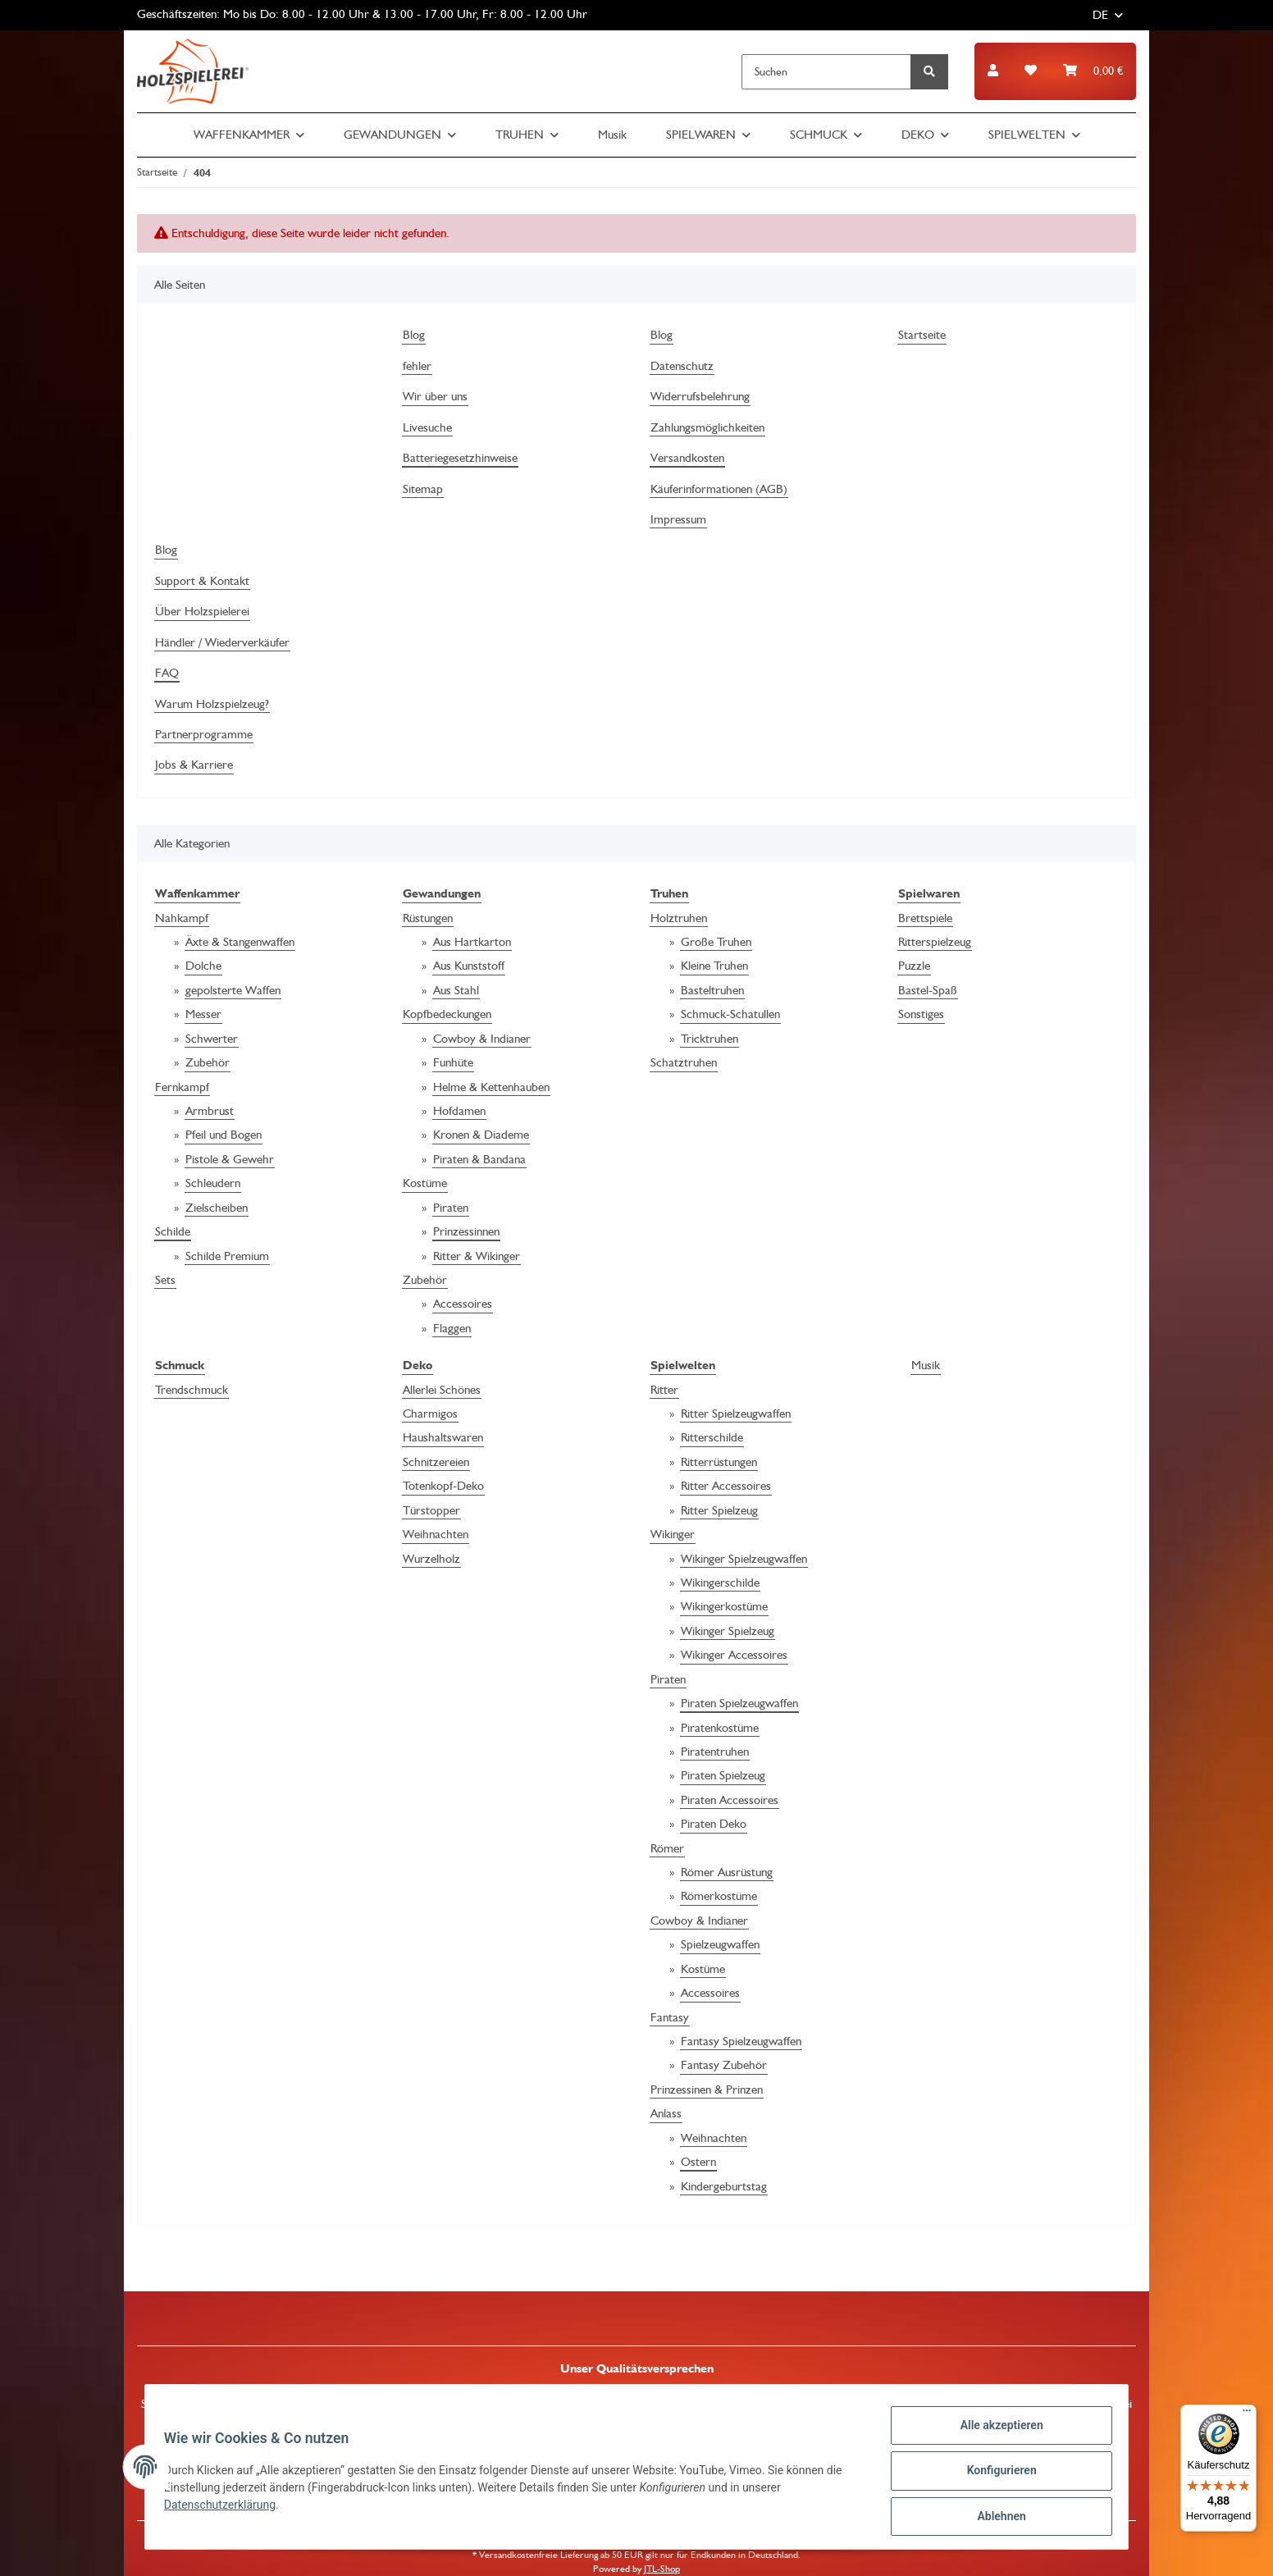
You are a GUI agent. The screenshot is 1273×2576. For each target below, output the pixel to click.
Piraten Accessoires (729, 1800)
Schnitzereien (436, 1462)
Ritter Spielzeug (719, 1510)
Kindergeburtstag (724, 2186)
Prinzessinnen (466, 1231)
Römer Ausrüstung (727, 1872)
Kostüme (425, 1183)
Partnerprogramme (204, 734)
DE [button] (1100, 14)
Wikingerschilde (720, 1582)
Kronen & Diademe (481, 1134)
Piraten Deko (713, 1823)
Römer (667, 1848)
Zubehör (207, 1062)
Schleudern (212, 1183)
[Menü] (1247, 2414)
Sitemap (423, 489)
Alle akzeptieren (993, 2432)
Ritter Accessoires (726, 1485)
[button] (992, 71)
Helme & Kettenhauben (491, 1087)
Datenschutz (682, 366)
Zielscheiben (216, 1207)
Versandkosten (687, 457)
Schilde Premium (227, 1256)
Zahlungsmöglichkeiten (707, 427)
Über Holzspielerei (202, 611)
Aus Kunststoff (468, 965)
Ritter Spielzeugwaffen (736, 1413)
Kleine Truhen (714, 965)
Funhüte (453, 1062)
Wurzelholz (431, 1558)
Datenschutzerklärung (227, 2509)
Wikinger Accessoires (734, 1654)
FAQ (167, 672)
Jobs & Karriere (194, 764)
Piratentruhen (715, 1751)
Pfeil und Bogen (223, 1134)
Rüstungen (428, 918)
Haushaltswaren (443, 1437)
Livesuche (427, 427)
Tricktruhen (709, 1038)
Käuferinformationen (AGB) (718, 489)
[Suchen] (826, 71)
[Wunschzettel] (1030, 71)
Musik (925, 1365)
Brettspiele (925, 918)
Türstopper (431, 1510)
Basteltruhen (712, 990)
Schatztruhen (683, 1062)
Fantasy (669, 2017)
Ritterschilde (712, 1437)
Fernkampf (182, 1087)
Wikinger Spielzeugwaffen (744, 1558)
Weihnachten (435, 1534)
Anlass (666, 2113)
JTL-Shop (662, 2568)
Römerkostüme (719, 1896)
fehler (417, 366)
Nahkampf (181, 918)
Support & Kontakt (202, 580)
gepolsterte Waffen (233, 990)
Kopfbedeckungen (447, 1014)
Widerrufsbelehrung (700, 396)
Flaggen (452, 1328)
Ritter (664, 1389)
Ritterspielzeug (934, 941)
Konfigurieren (994, 2475)
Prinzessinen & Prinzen (706, 2089)
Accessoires (462, 1303)
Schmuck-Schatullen (730, 1014)
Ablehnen (994, 2517)
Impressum (678, 519)
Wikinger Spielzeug (727, 1631)
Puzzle (914, 965)
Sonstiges (921, 1014)
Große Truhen (716, 941)
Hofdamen (459, 1110)
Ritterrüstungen (719, 1462)
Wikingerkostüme (724, 1606)
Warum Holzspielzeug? (212, 704)
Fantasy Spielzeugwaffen (741, 2041)
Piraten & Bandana (479, 1159)
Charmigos (430, 1413)
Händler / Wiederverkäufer (222, 642)
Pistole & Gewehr (229, 1159)
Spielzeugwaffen (720, 1944)
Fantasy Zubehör (724, 2065)
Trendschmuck (191, 1389)
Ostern (698, 2161)
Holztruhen (678, 918)
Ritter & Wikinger (476, 1256)
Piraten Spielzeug (723, 1775)
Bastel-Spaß (927, 990)
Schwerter (211, 1038)
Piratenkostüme (720, 1727)
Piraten (450, 1207)
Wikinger (672, 1534)
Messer (203, 1014)
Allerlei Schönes (442, 1389)
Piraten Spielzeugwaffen (739, 1703)
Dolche (203, 965)
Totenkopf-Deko (443, 1485)
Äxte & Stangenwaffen (239, 941)
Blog (414, 334)
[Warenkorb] (1093, 71)
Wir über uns (435, 396)
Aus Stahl (456, 990)
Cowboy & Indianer (482, 1038)
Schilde (172, 1231)
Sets (165, 1279)
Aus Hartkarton (472, 941)
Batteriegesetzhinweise (460, 457)
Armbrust (209, 1110)
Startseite (922, 334)
